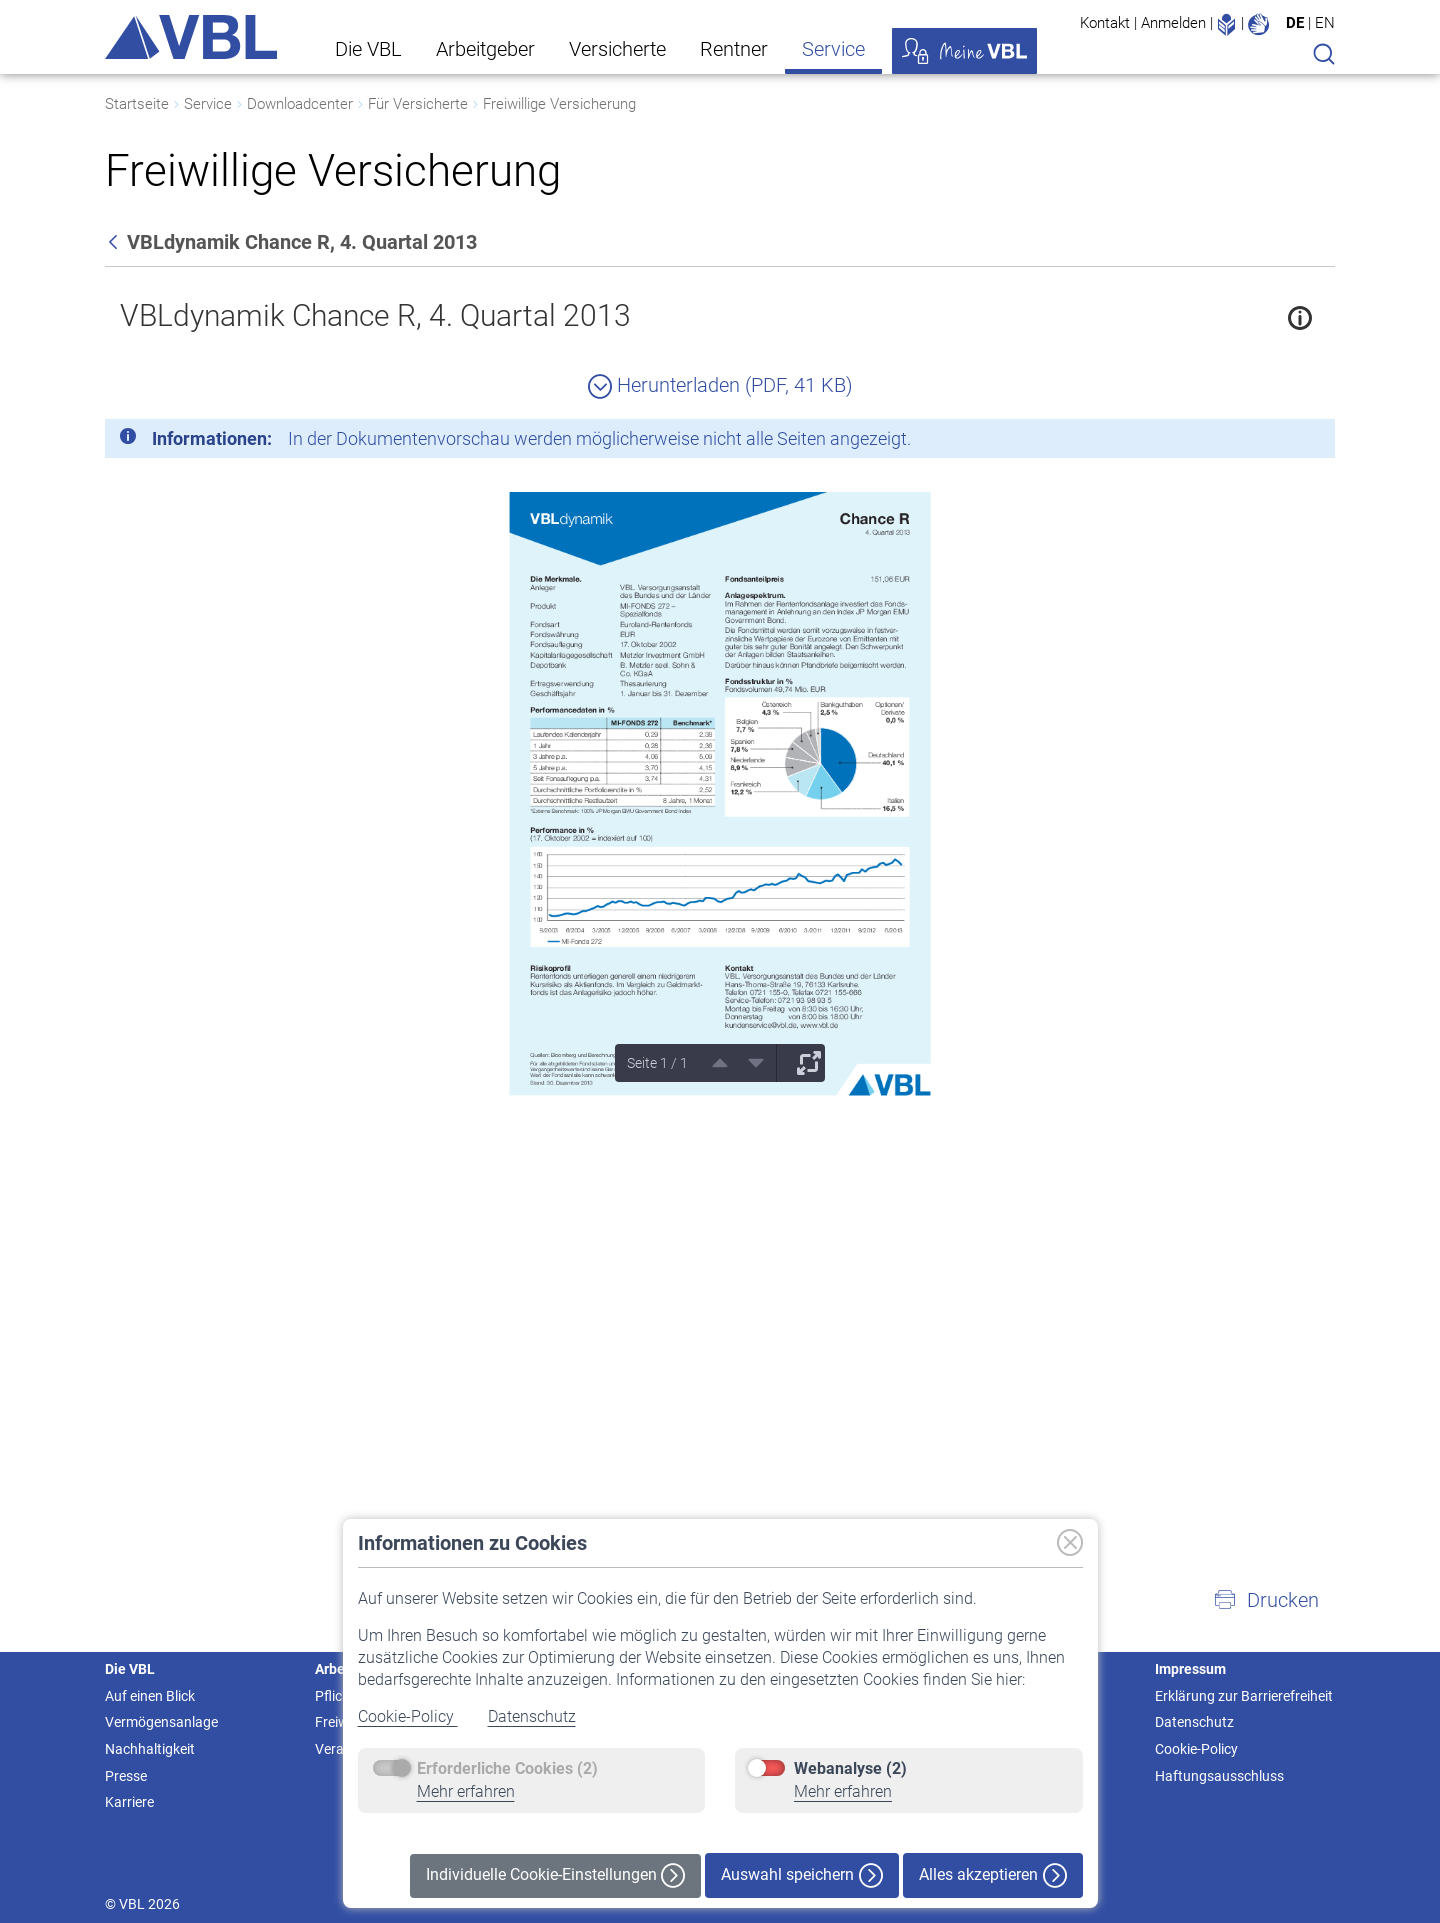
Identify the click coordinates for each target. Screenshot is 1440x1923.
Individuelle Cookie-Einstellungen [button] (555, 1875)
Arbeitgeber (485, 49)
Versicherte (617, 49)
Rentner (734, 49)
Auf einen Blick (150, 1696)
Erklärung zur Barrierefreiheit (1244, 1696)
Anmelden (1173, 23)
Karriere (129, 1802)
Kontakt (1105, 23)
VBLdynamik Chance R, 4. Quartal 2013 (375, 315)
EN (1325, 23)
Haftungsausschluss (1219, 1776)
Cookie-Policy (408, 1716)
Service (833, 49)
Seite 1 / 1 (657, 1063)
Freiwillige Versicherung (559, 104)
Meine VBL (964, 51)
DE (1295, 23)
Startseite (137, 104)
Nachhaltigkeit (150, 1749)
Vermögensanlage (161, 1722)
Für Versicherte (418, 104)
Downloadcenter (300, 104)
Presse (126, 1776)
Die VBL (368, 49)
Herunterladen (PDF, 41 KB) (720, 385)
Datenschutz (532, 1716)
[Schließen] (1265, 442)
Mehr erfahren (466, 1791)
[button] (1266, 1600)
